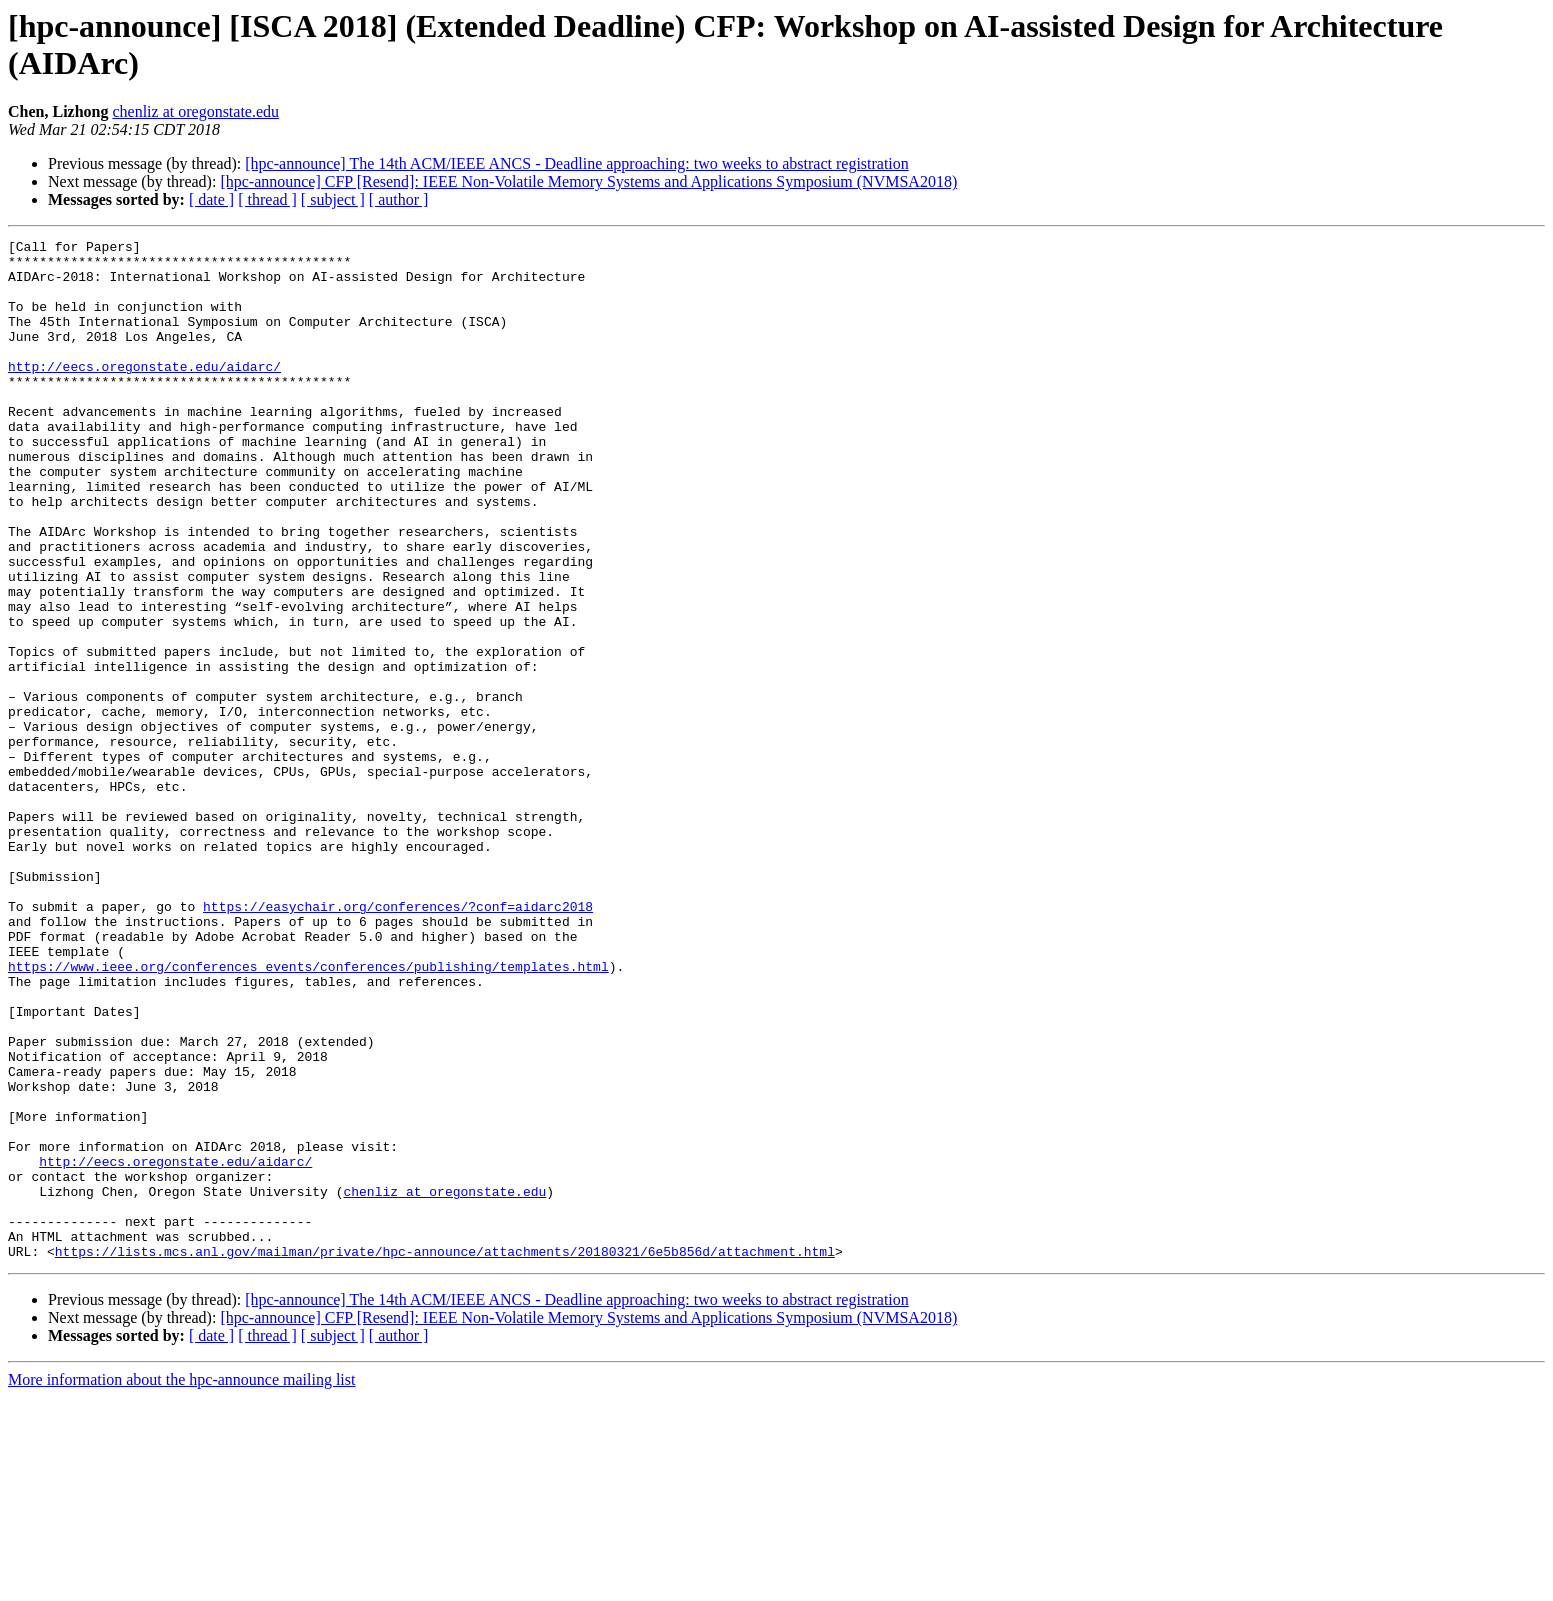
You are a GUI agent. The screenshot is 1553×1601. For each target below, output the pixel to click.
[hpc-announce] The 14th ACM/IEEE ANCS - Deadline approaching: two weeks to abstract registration (577, 163)
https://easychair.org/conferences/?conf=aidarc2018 (398, 1041)
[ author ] (399, 199)
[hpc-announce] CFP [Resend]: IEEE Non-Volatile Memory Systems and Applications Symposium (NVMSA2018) (588, 181)
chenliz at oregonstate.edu (195, 111)
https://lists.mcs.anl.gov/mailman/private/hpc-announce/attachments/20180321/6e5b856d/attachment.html (445, 1455)
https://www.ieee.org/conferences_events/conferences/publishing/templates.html (308, 1113)
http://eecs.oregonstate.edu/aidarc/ (144, 393)
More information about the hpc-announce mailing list (181, 1583)
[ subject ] (333, 199)
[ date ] (211, 199)
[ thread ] (267, 199)
